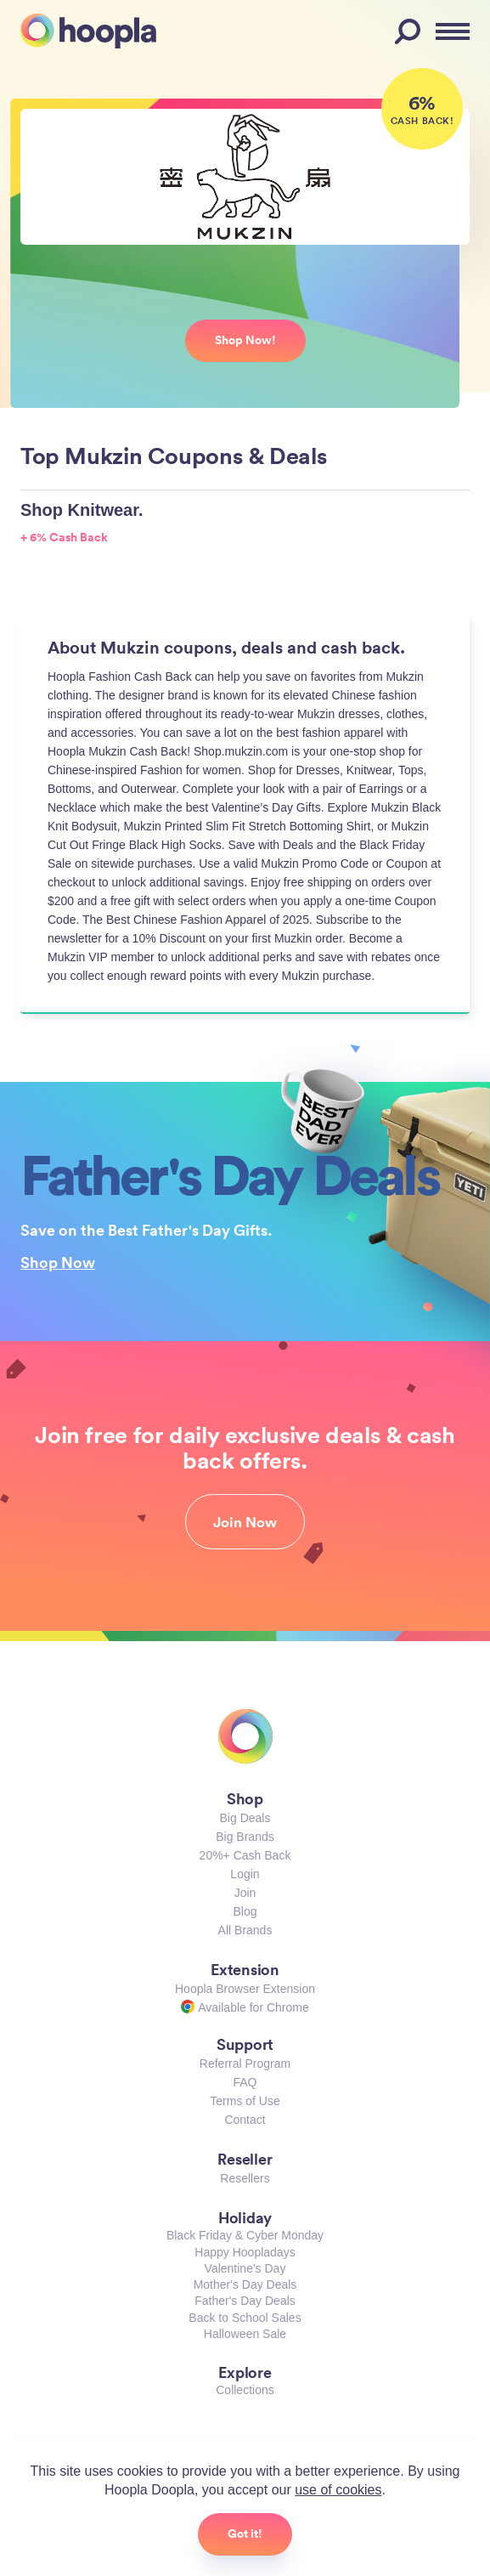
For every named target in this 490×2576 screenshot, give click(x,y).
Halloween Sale (245, 2334)
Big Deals (245, 1818)
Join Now (245, 1522)
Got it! (245, 2533)
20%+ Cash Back (245, 1855)
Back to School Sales (245, 2317)
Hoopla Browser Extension (245, 1989)
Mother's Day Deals (245, 2284)
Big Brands (244, 1836)
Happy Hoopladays (244, 2252)
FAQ (244, 2082)
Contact (244, 2119)
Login (244, 1874)
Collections (244, 2390)
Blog (244, 1911)
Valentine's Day (245, 2268)
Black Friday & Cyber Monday (245, 2235)
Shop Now (57, 1262)
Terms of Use (244, 2101)
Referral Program (245, 2063)
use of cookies (338, 2490)
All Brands (245, 1930)
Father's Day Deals (245, 2300)
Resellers (244, 2178)
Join (245, 1892)
